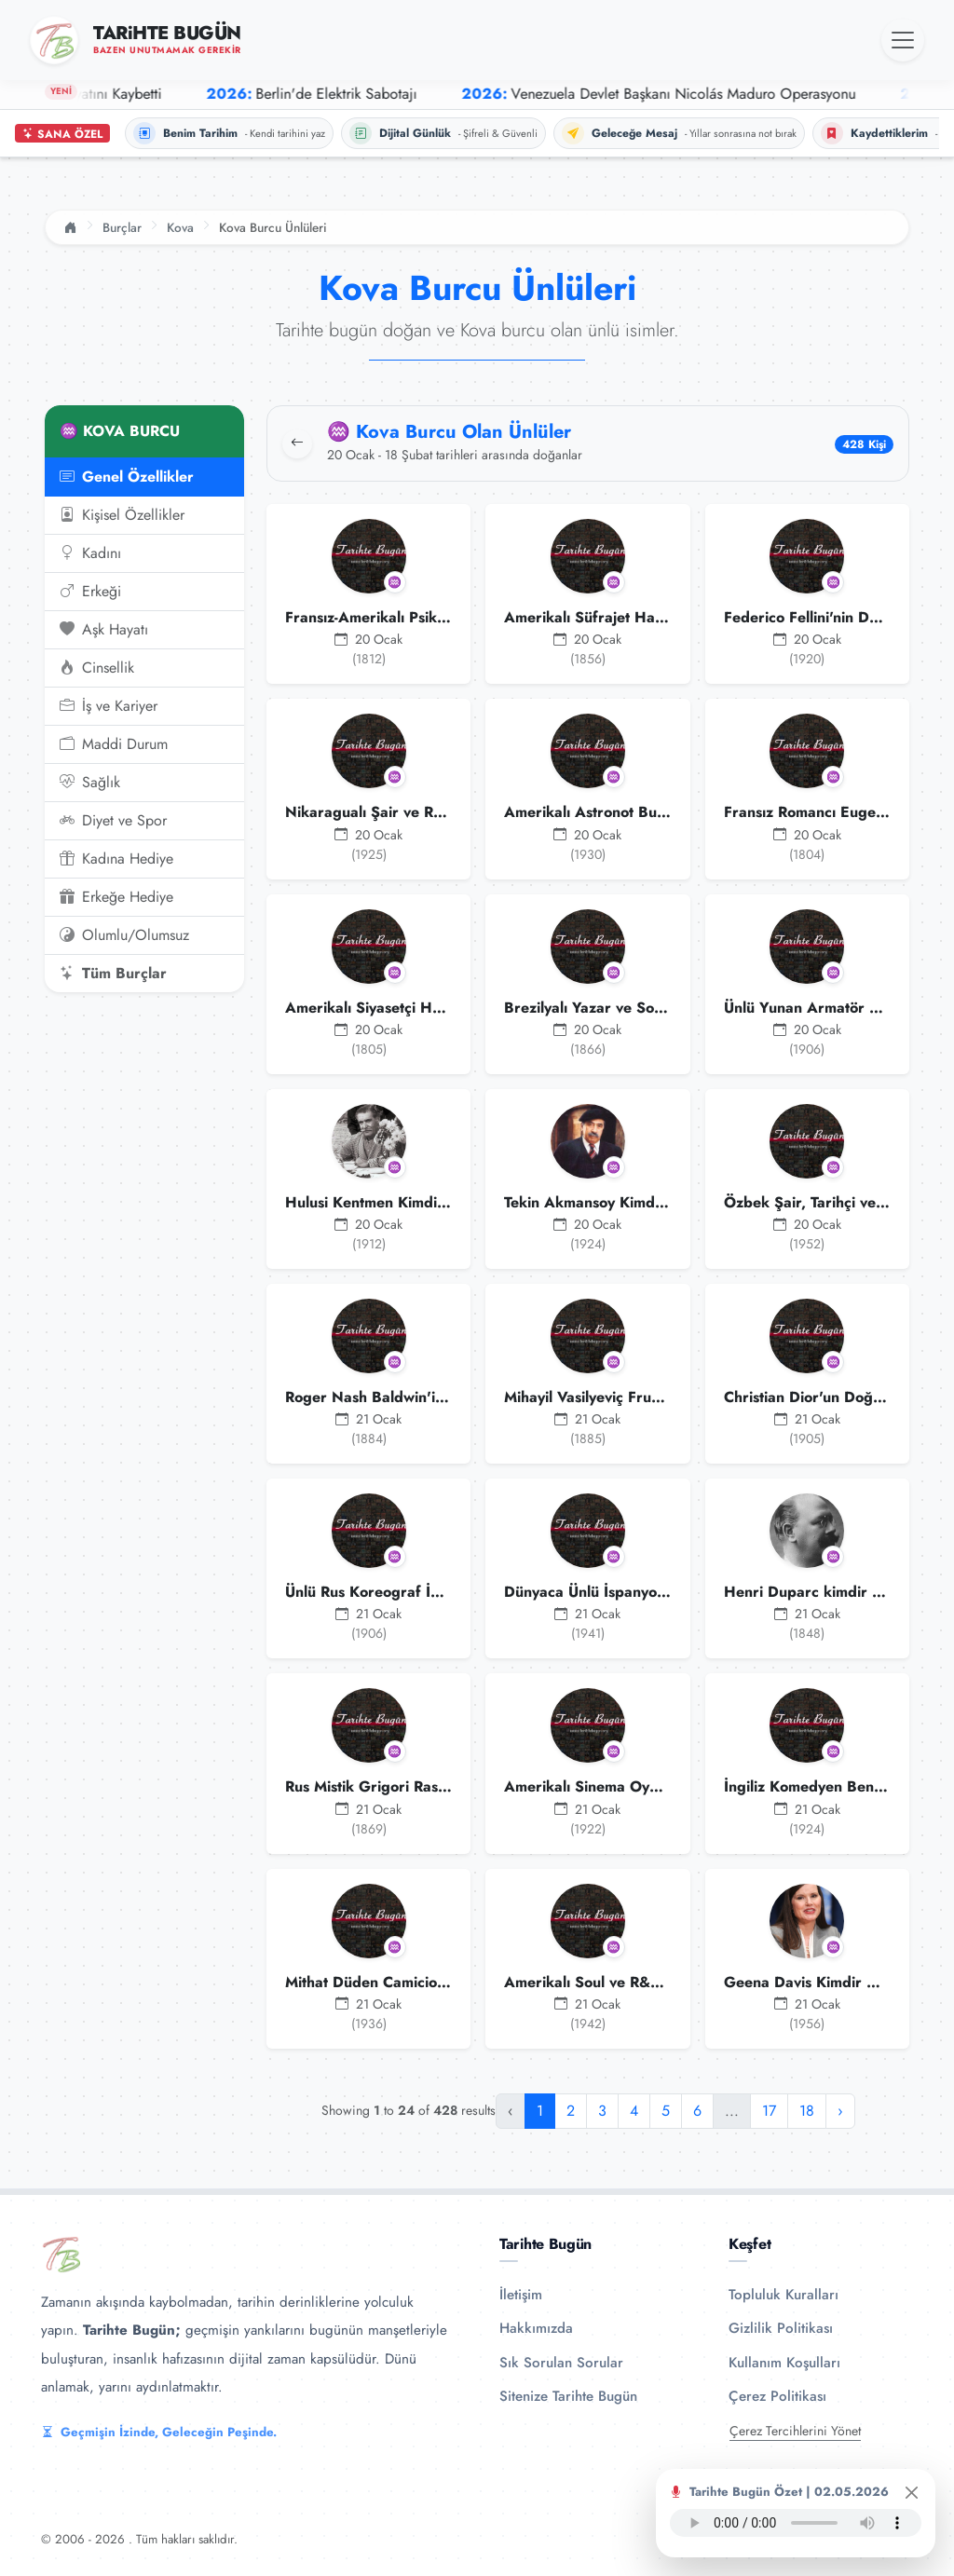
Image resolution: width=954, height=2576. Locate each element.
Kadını (90, 553)
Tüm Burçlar (113, 973)
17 (769, 2110)
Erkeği (90, 591)
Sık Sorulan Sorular (561, 2362)
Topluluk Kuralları (783, 2294)
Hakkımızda (536, 2328)
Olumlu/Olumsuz (124, 935)
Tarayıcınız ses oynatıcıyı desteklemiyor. (795, 2523)
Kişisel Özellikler (122, 515)
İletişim (520, 2294)
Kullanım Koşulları (784, 2362)
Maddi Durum (114, 744)
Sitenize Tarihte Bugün (568, 2396)
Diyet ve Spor (113, 821)
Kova (180, 227)
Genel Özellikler (127, 477)
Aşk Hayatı (104, 630)
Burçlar (122, 227)
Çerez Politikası (777, 2396)
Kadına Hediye (116, 859)
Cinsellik (97, 668)
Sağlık (90, 782)
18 (806, 2110)
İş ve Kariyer (108, 706)
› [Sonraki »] (840, 2110)
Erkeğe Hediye (116, 897)
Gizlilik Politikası (781, 2328)
